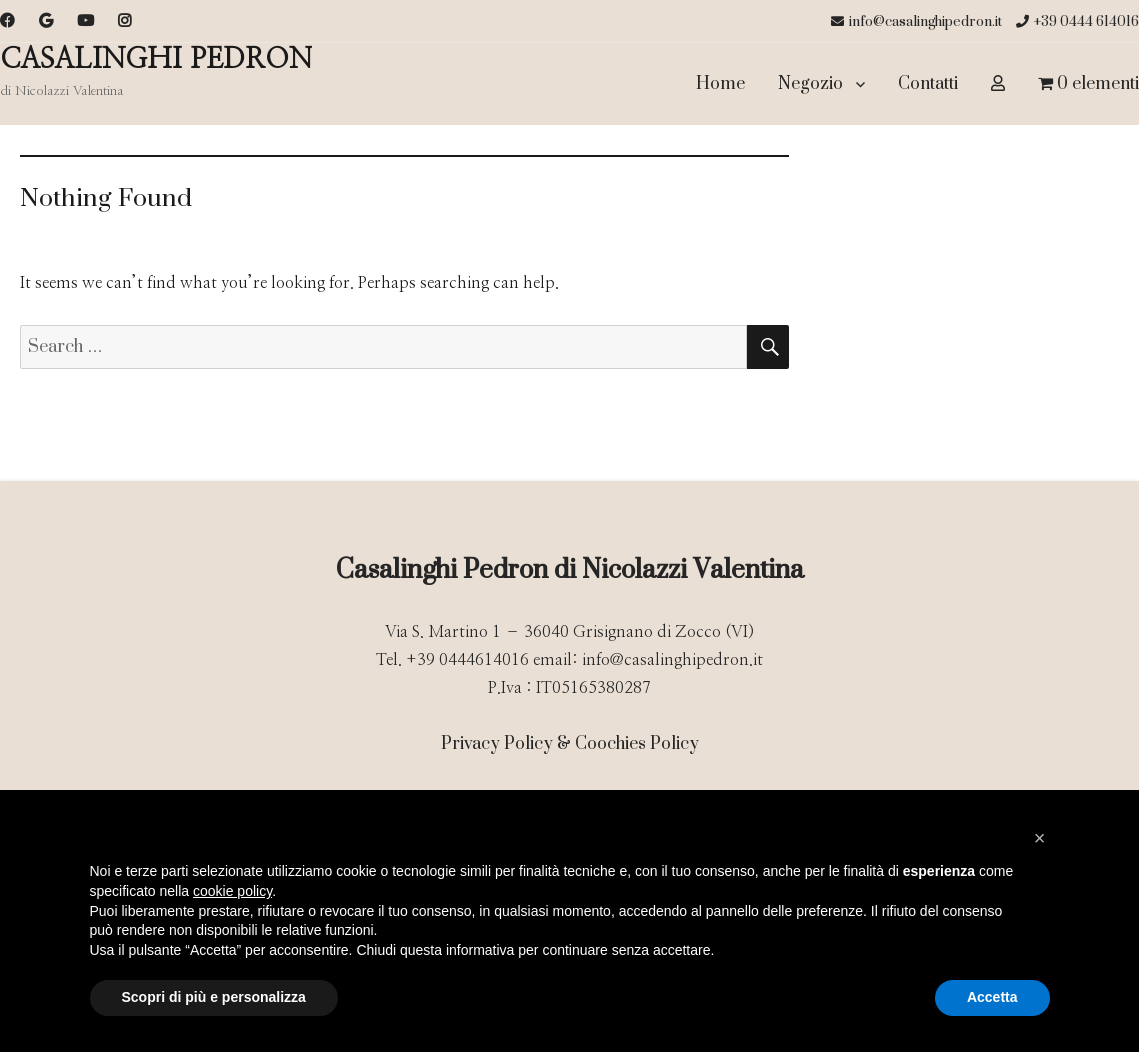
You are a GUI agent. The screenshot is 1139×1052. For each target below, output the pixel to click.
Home (720, 84)
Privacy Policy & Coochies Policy (570, 744)
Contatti (928, 84)
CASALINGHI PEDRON (156, 60)
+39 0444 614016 (1077, 22)
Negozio (810, 84)
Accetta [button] (992, 997)
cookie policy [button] (232, 891)
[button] (1040, 838)
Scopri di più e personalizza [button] (214, 997)
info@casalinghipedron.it (916, 22)
